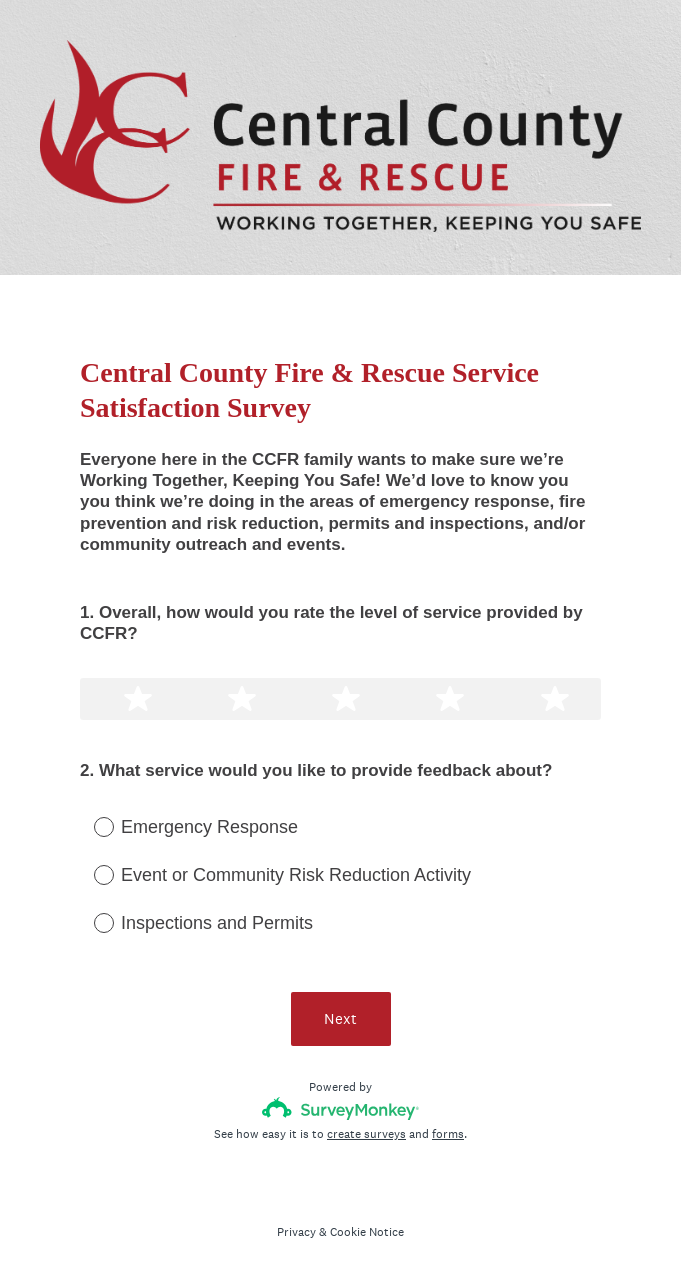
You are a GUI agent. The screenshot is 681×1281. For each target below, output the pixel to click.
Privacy (296, 1232)
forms (448, 1134)
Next (340, 1018)
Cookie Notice (367, 1232)
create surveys (366, 1134)
